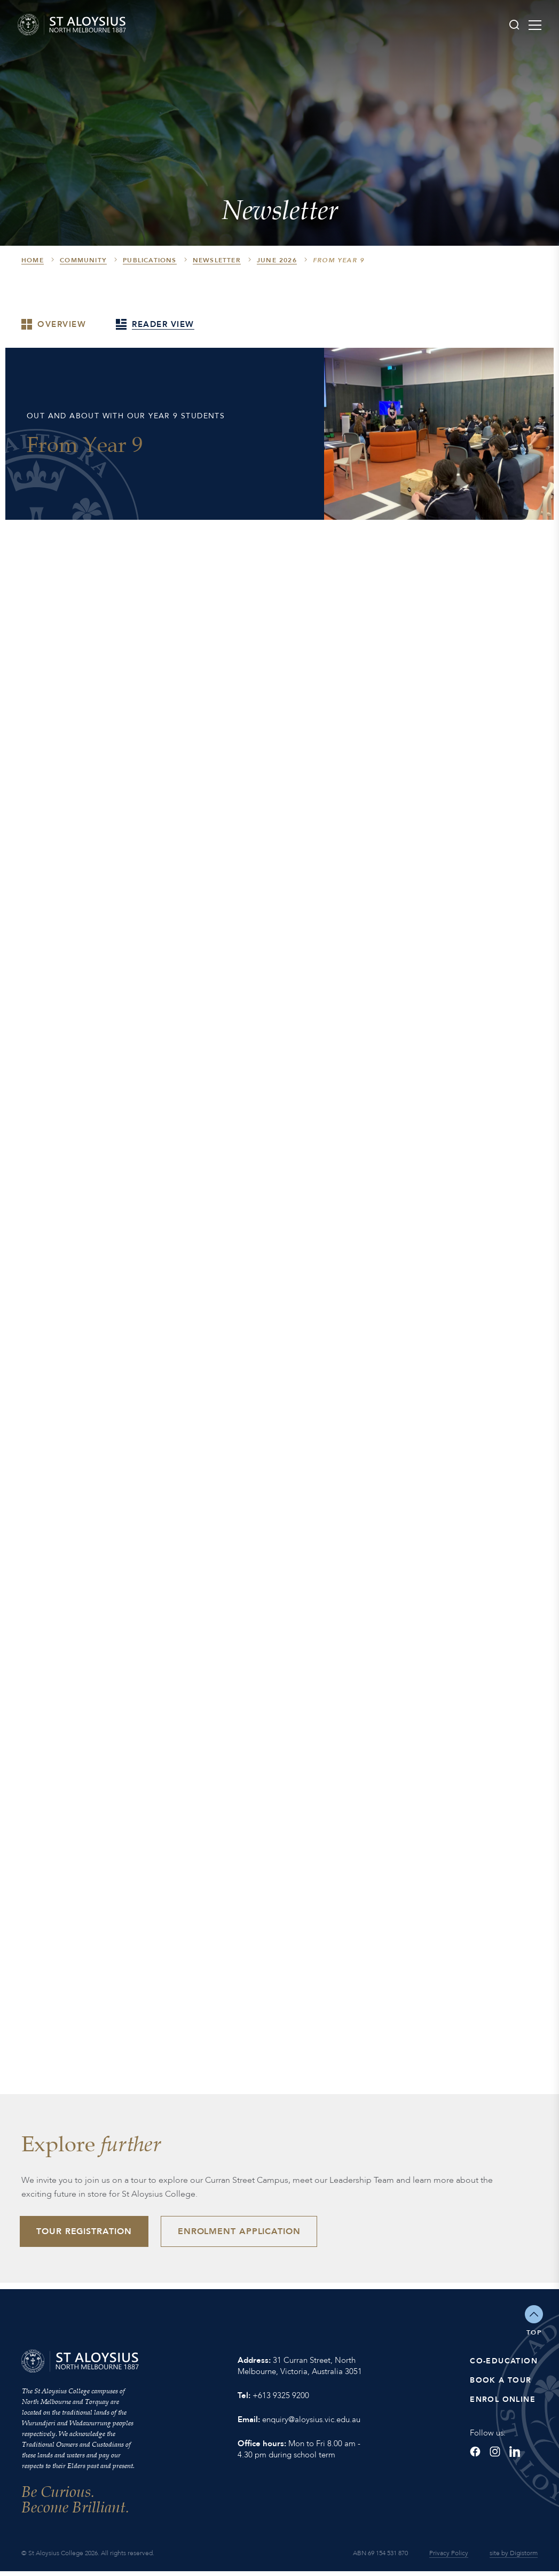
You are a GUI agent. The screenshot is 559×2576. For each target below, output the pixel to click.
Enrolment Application (249, 2234)
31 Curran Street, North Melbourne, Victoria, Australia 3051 (300, 2371)
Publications (149, 260)
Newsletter (217, 260)
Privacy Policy (448, 2558)
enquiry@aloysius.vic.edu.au (311, 2424)
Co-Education (504, 2366)
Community (83, 260)
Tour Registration (87, 2234)
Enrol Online (503, 2404)
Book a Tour (500, 2385)
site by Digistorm (514, 2558)
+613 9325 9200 (281, 2400)
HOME (32, 260)
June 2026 (277, 260)
